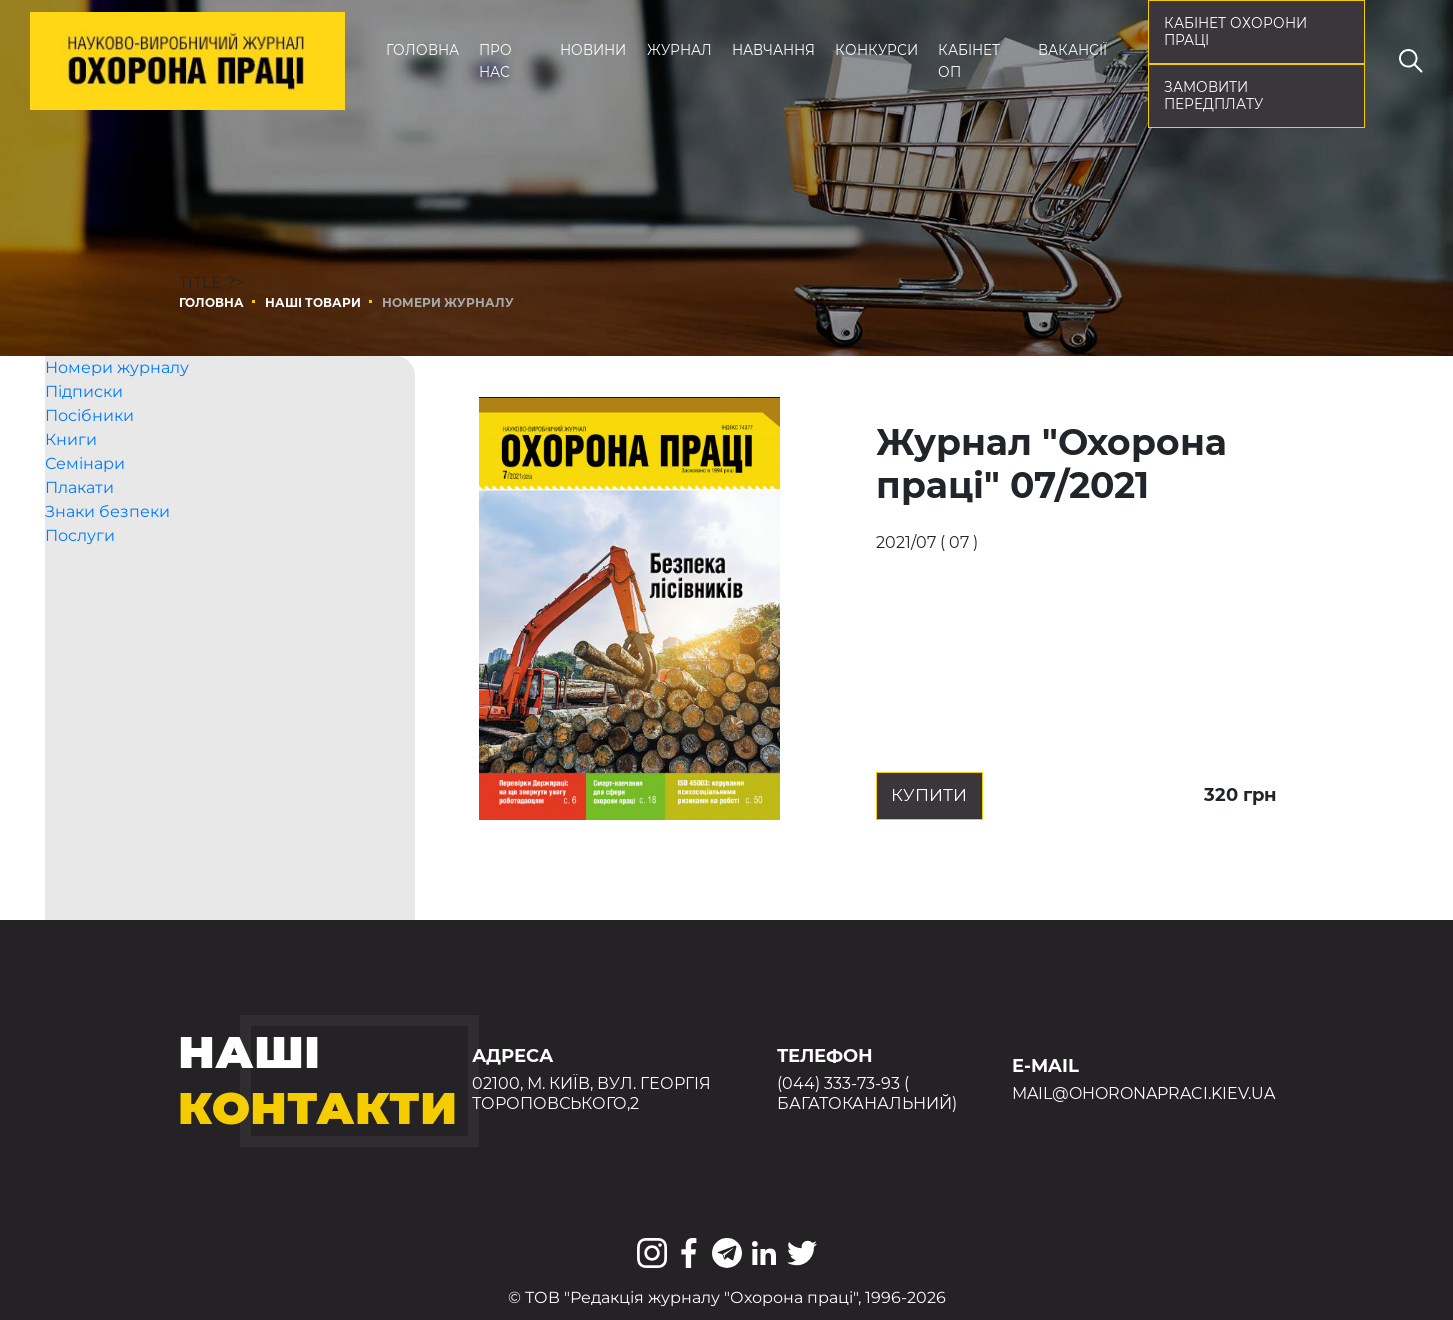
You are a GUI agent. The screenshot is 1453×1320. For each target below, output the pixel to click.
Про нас (495, 61)
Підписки (84, 426)
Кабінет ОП (969, 61)
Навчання (773, 50)
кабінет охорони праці (1235, 31)
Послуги (80, 570)
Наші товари (313, 302)
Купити (963, 795)
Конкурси (876, 50)
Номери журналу (117, 402)
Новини (593, 50)
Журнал (679, 50)
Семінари (85, 498)
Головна (422, 50)
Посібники (89, 450)
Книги (71, 474)
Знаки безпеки (107, 546)
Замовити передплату (1213, 95)
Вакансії (1072, 50)
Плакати (79, 522)
